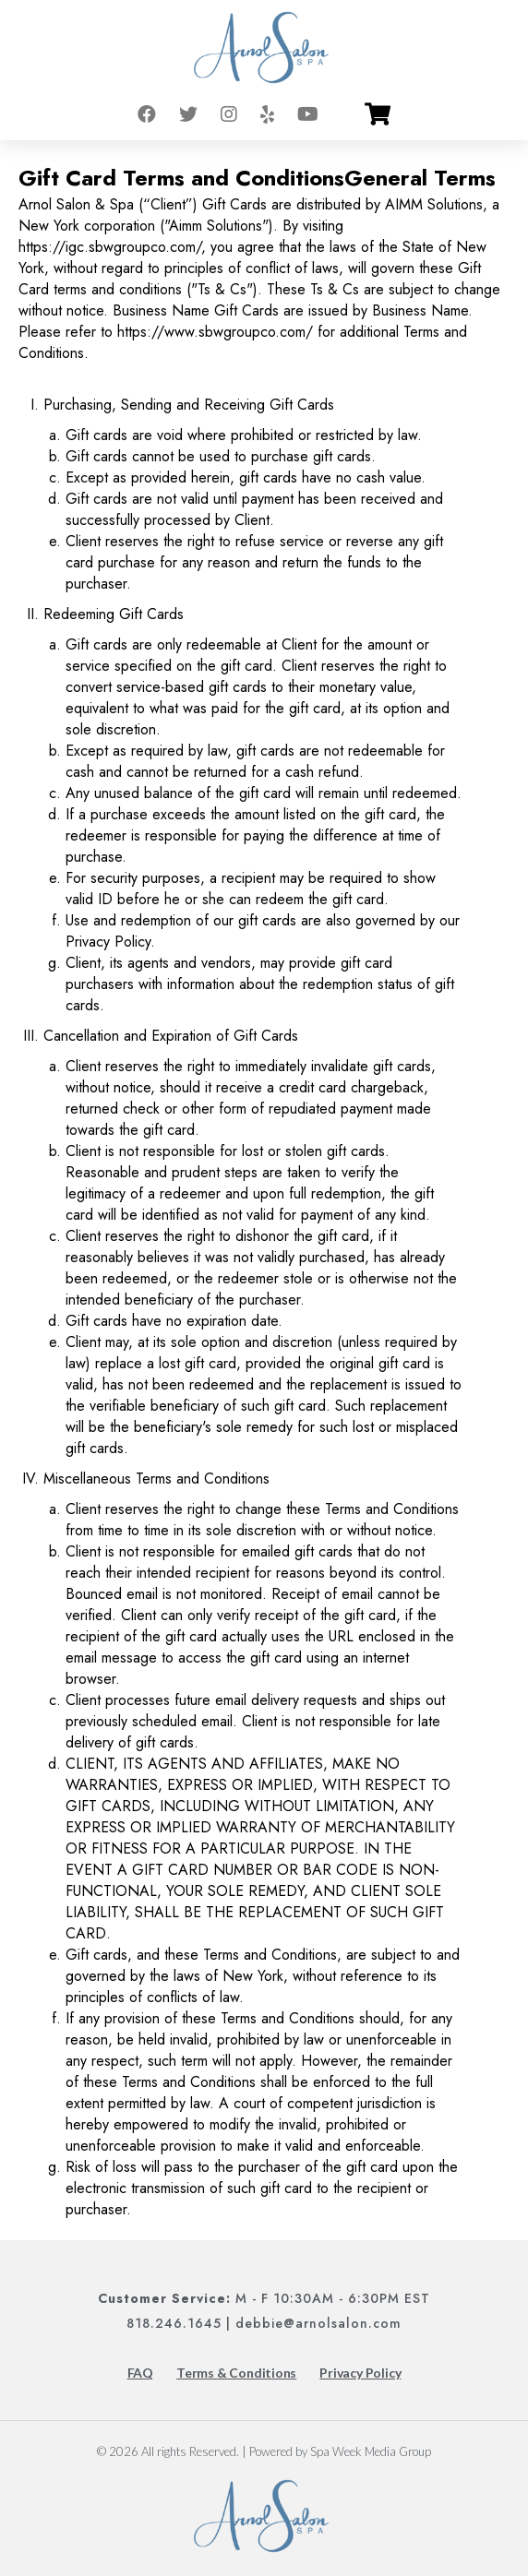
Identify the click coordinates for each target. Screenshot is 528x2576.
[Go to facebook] (147, 114)
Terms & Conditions (236, 2372)
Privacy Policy (360, 2372)
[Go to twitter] (188, 114)
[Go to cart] (377, 114)
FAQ (140, 2372)
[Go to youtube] (307, 114)
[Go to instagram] (229, 114)
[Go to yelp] (267, 114)
